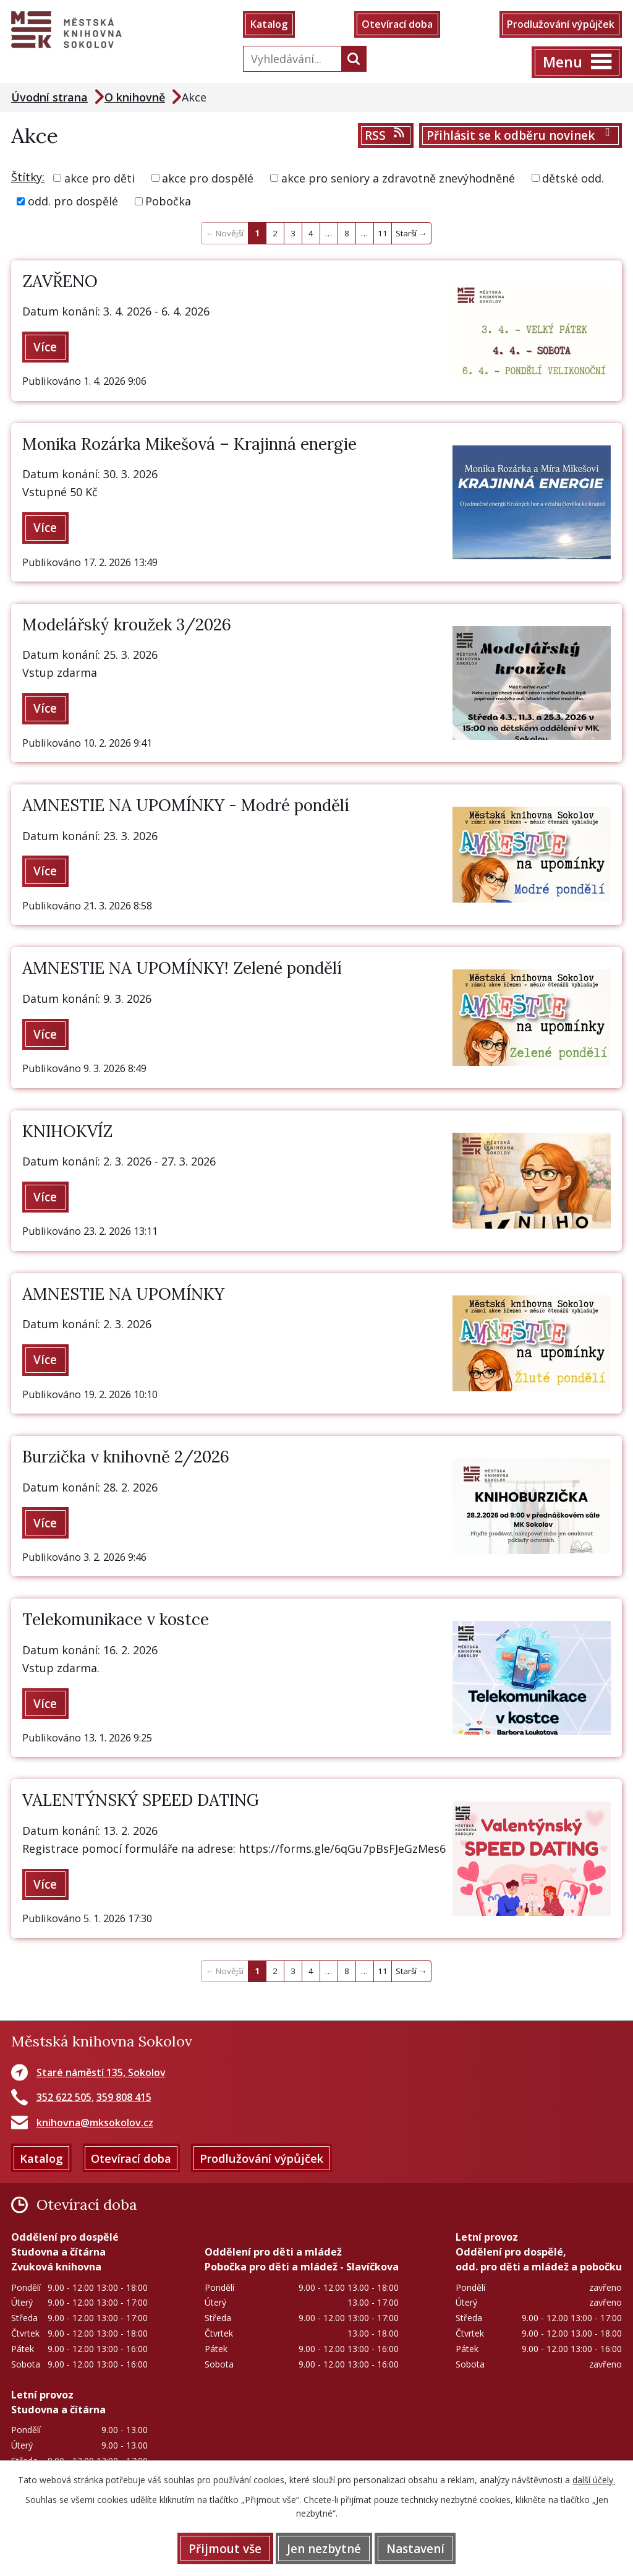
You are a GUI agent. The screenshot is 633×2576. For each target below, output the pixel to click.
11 (383, 233)
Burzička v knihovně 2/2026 (125, 1459)
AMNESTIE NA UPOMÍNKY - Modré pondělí (185, 806)
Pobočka (168, 201)
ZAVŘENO (60, 281)
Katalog (270, 25)
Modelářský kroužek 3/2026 (126, 625)
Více (45, 348)
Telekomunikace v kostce (115, 1622)
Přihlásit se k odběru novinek (521, 135)
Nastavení (416, 2548)
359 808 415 (123, 2100)
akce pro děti (99, 178)
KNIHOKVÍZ (67, 1132)
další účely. (593, 2480)
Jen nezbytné (324, 2548)
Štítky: (28, 177)
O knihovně (134, 97)
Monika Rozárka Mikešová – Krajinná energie (189, 444)
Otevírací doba (397, 25)
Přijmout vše (224, 2548)
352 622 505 (63, 2100)
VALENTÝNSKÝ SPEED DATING (140, 1803)
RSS (385, 135)
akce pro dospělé (207, 178)
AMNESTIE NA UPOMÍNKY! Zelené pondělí (182, 970)
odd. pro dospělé (73, 201)
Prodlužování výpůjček (560, 25)
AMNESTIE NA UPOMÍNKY (123, 1296)
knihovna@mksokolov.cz (94, 2125)
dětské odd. (573, 178)
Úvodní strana (49, 97)
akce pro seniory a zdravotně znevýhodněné (398, 178)
